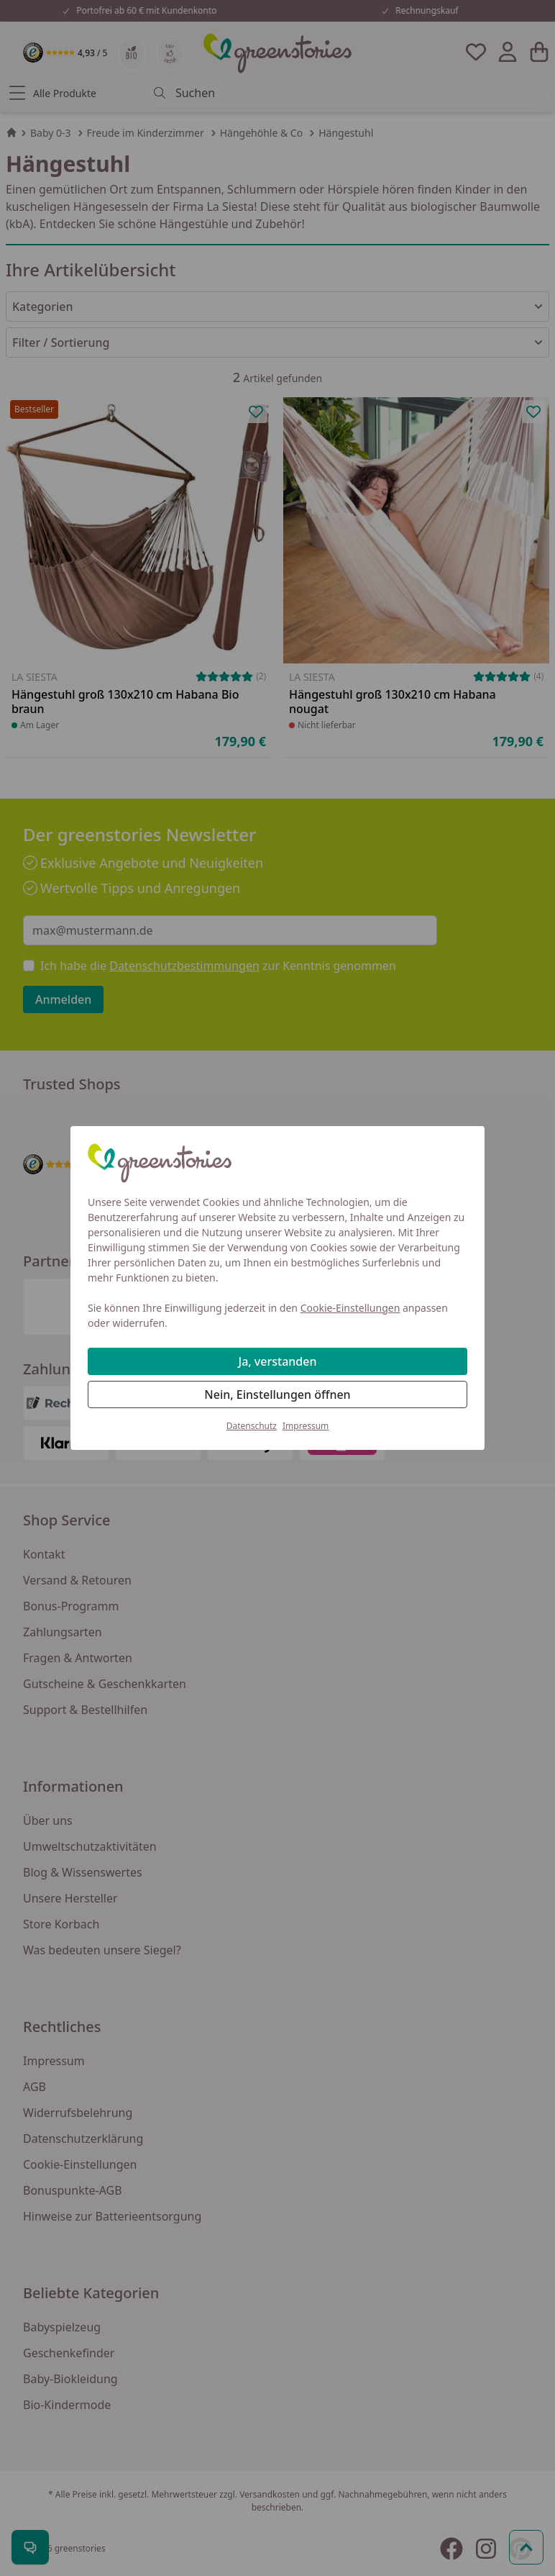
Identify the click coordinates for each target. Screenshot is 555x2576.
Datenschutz (251, 1426)
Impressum (306, 1426)
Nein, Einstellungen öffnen (277, 1394)
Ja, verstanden (278, 1361)
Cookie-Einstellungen (350, 1308)
